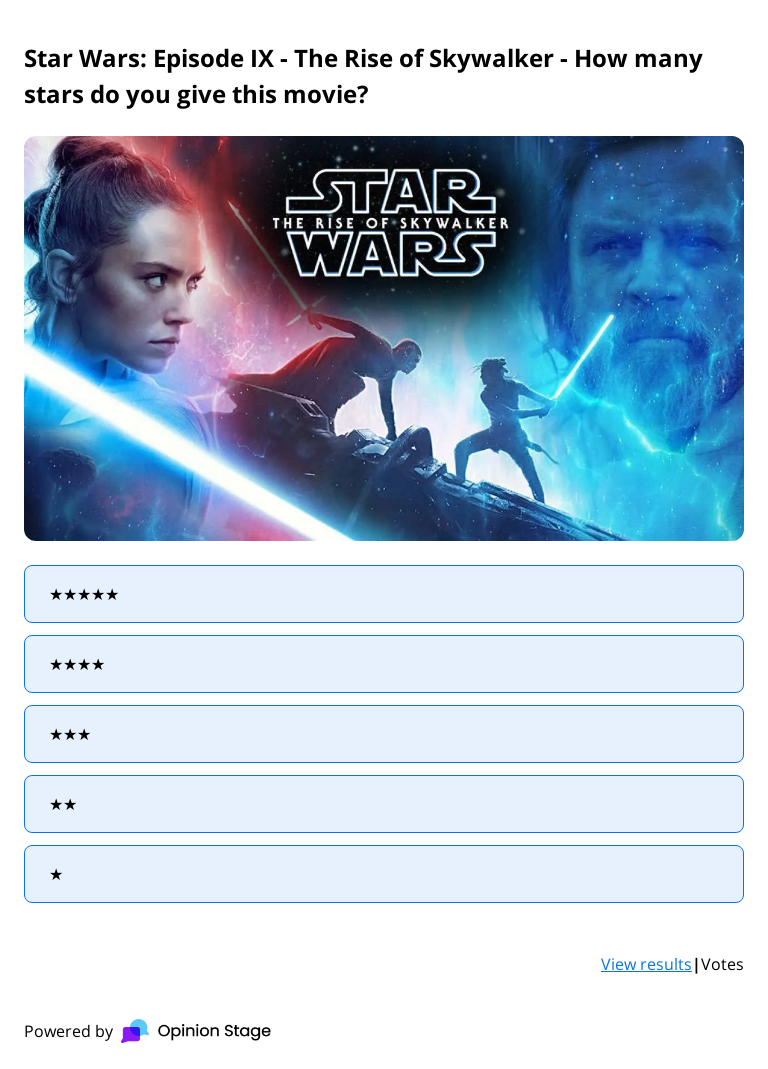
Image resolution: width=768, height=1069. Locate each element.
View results (646, 964)
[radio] (384, 594)
